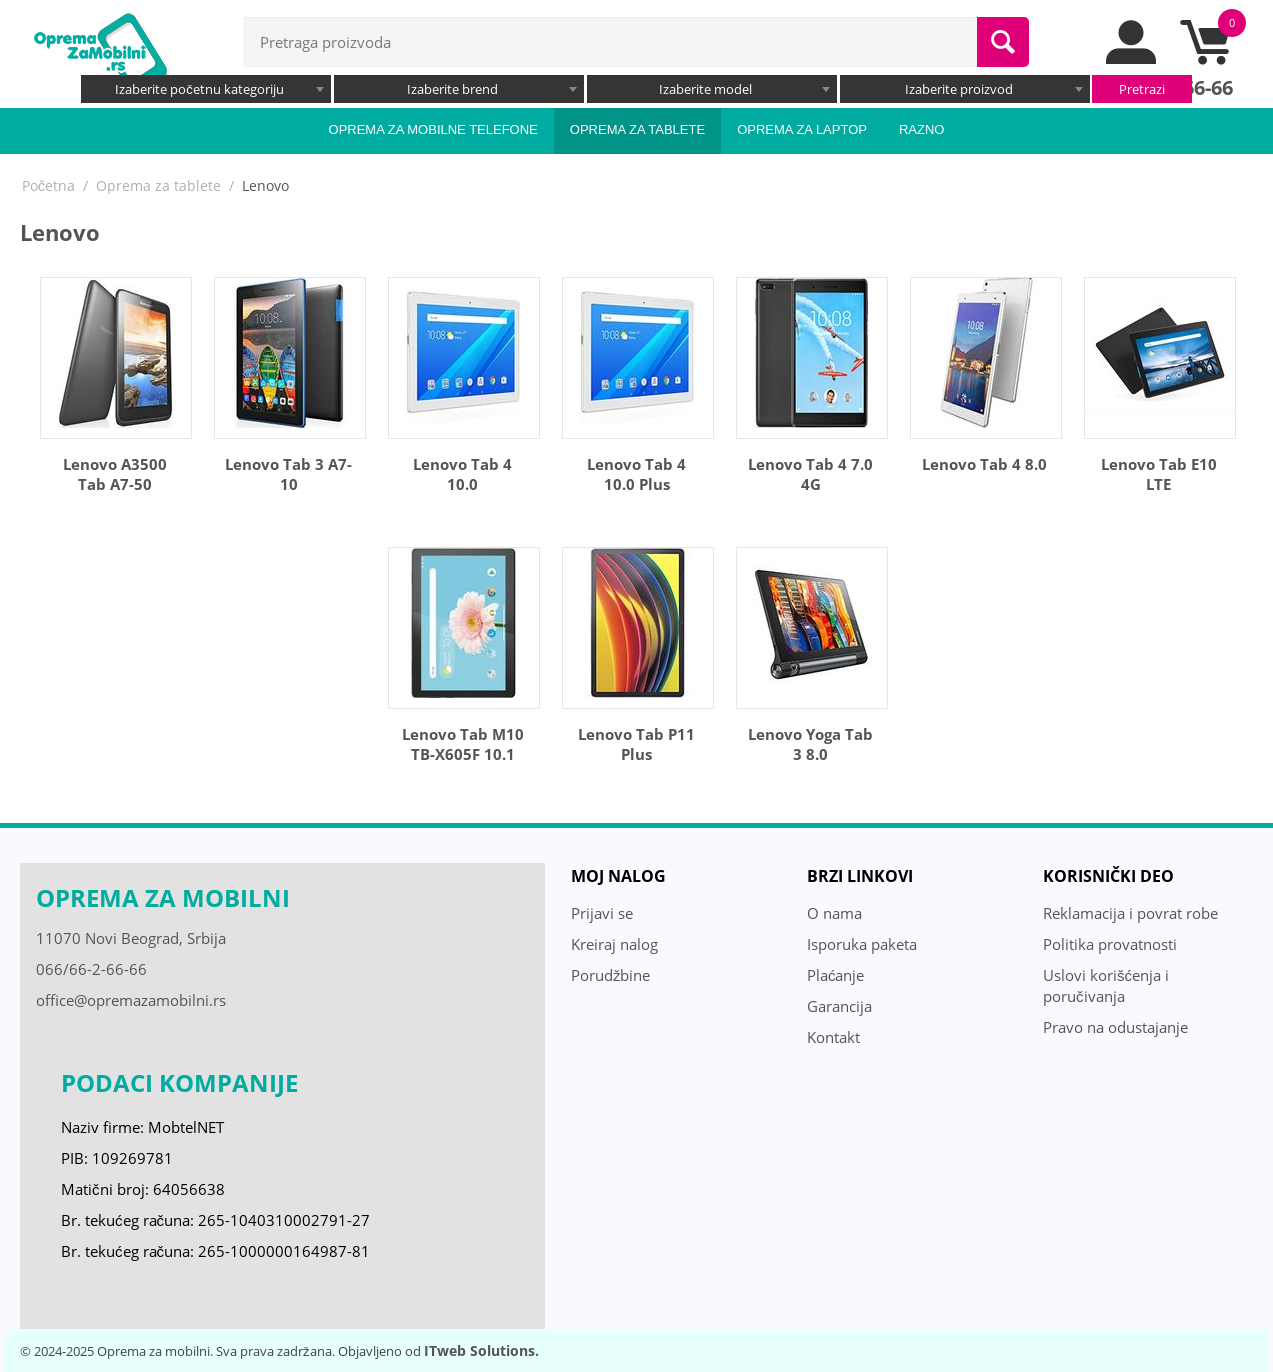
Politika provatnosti (1110, 944)
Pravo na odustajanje (1115, 1027)
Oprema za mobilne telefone (433, 129)
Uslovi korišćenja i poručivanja (1106, 985)
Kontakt (833, 1037)
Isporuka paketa (862, 944)
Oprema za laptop (802, 129)
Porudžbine (611, 975)
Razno (922, 129)
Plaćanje (836, 975)
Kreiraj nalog (614, 944)
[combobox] (206, 89)
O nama (834, 913)
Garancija (839, 1006)
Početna (48, 185)
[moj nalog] (1132, 59)
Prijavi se (602, 913)
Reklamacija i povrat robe (1130, 913)
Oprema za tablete (637, 129)
